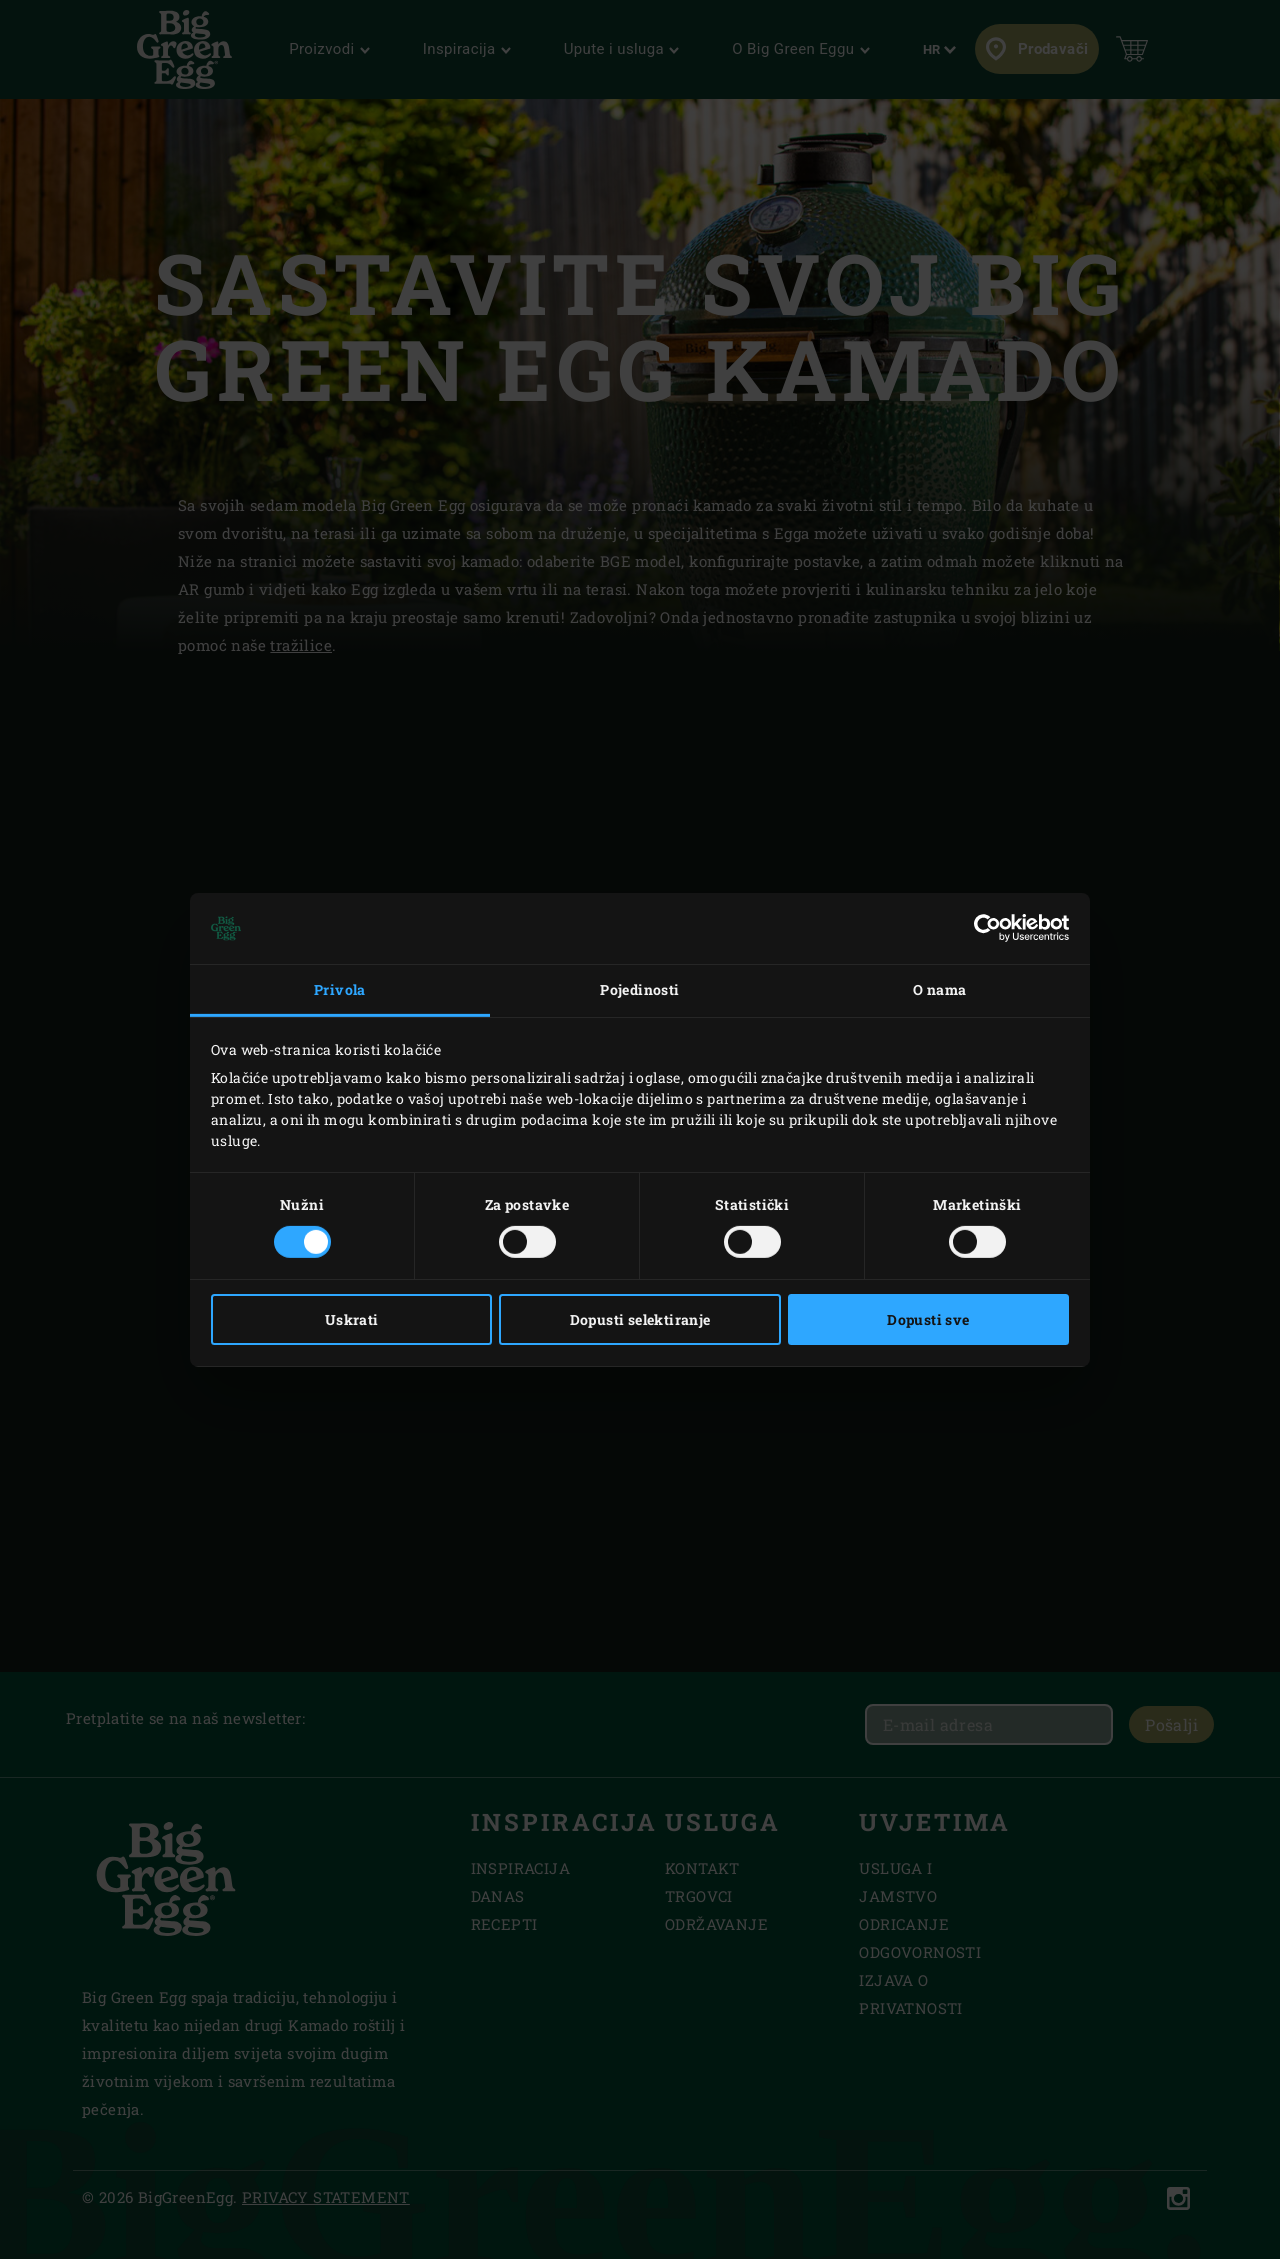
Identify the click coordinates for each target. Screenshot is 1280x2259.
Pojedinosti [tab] (639, 989)
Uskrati (352, 1319)
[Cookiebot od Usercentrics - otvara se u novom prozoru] (981, 928)
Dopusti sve (928, 1319)
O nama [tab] (939, 989)
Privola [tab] (340, 989)
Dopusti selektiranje (640, 1319)
